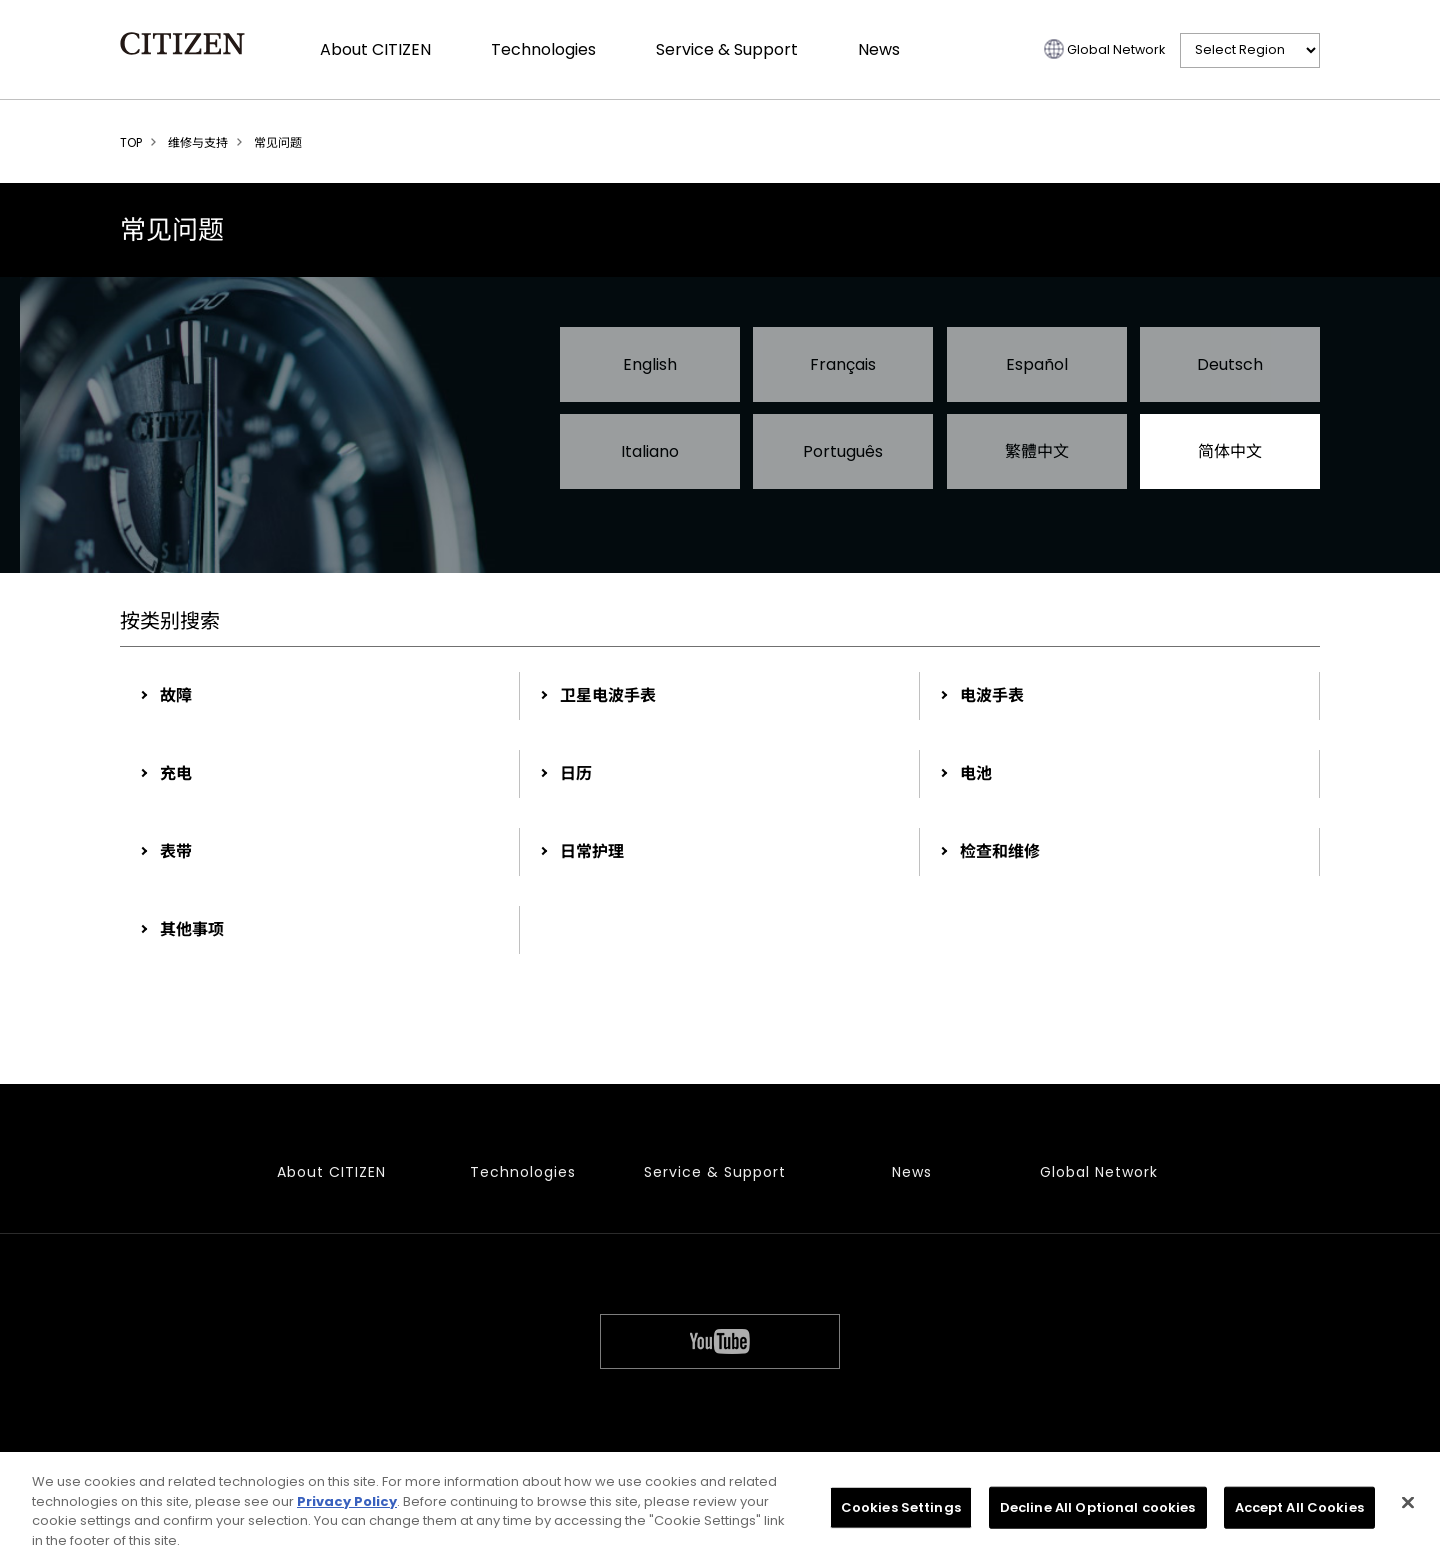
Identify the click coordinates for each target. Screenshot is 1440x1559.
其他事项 (192, 929)
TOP (131, 142)
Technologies (543, 49)
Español (1037, 364)
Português (843, 451)
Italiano (650, 451)
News (879, 49)
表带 (176, 851)
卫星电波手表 (608, 695)
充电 (176, 773)
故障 (176, 695)
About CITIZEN (375, 49)
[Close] (1408, 1507)
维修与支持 (198, 142)
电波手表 (992, 695)
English (650, 364)
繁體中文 (1037, 451)
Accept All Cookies (1299, 1511)
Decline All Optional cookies (1098, 1511)
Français (843, 364)
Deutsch (1230, 364)
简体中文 (1230, 451)
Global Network (1116, 49)
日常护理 (592, 851)
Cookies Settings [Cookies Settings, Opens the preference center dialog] (901, 1511)
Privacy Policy (347, 1505)
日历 (576, 773)
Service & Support (727, 49)
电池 (976, 773)
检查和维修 (1000, 851)
